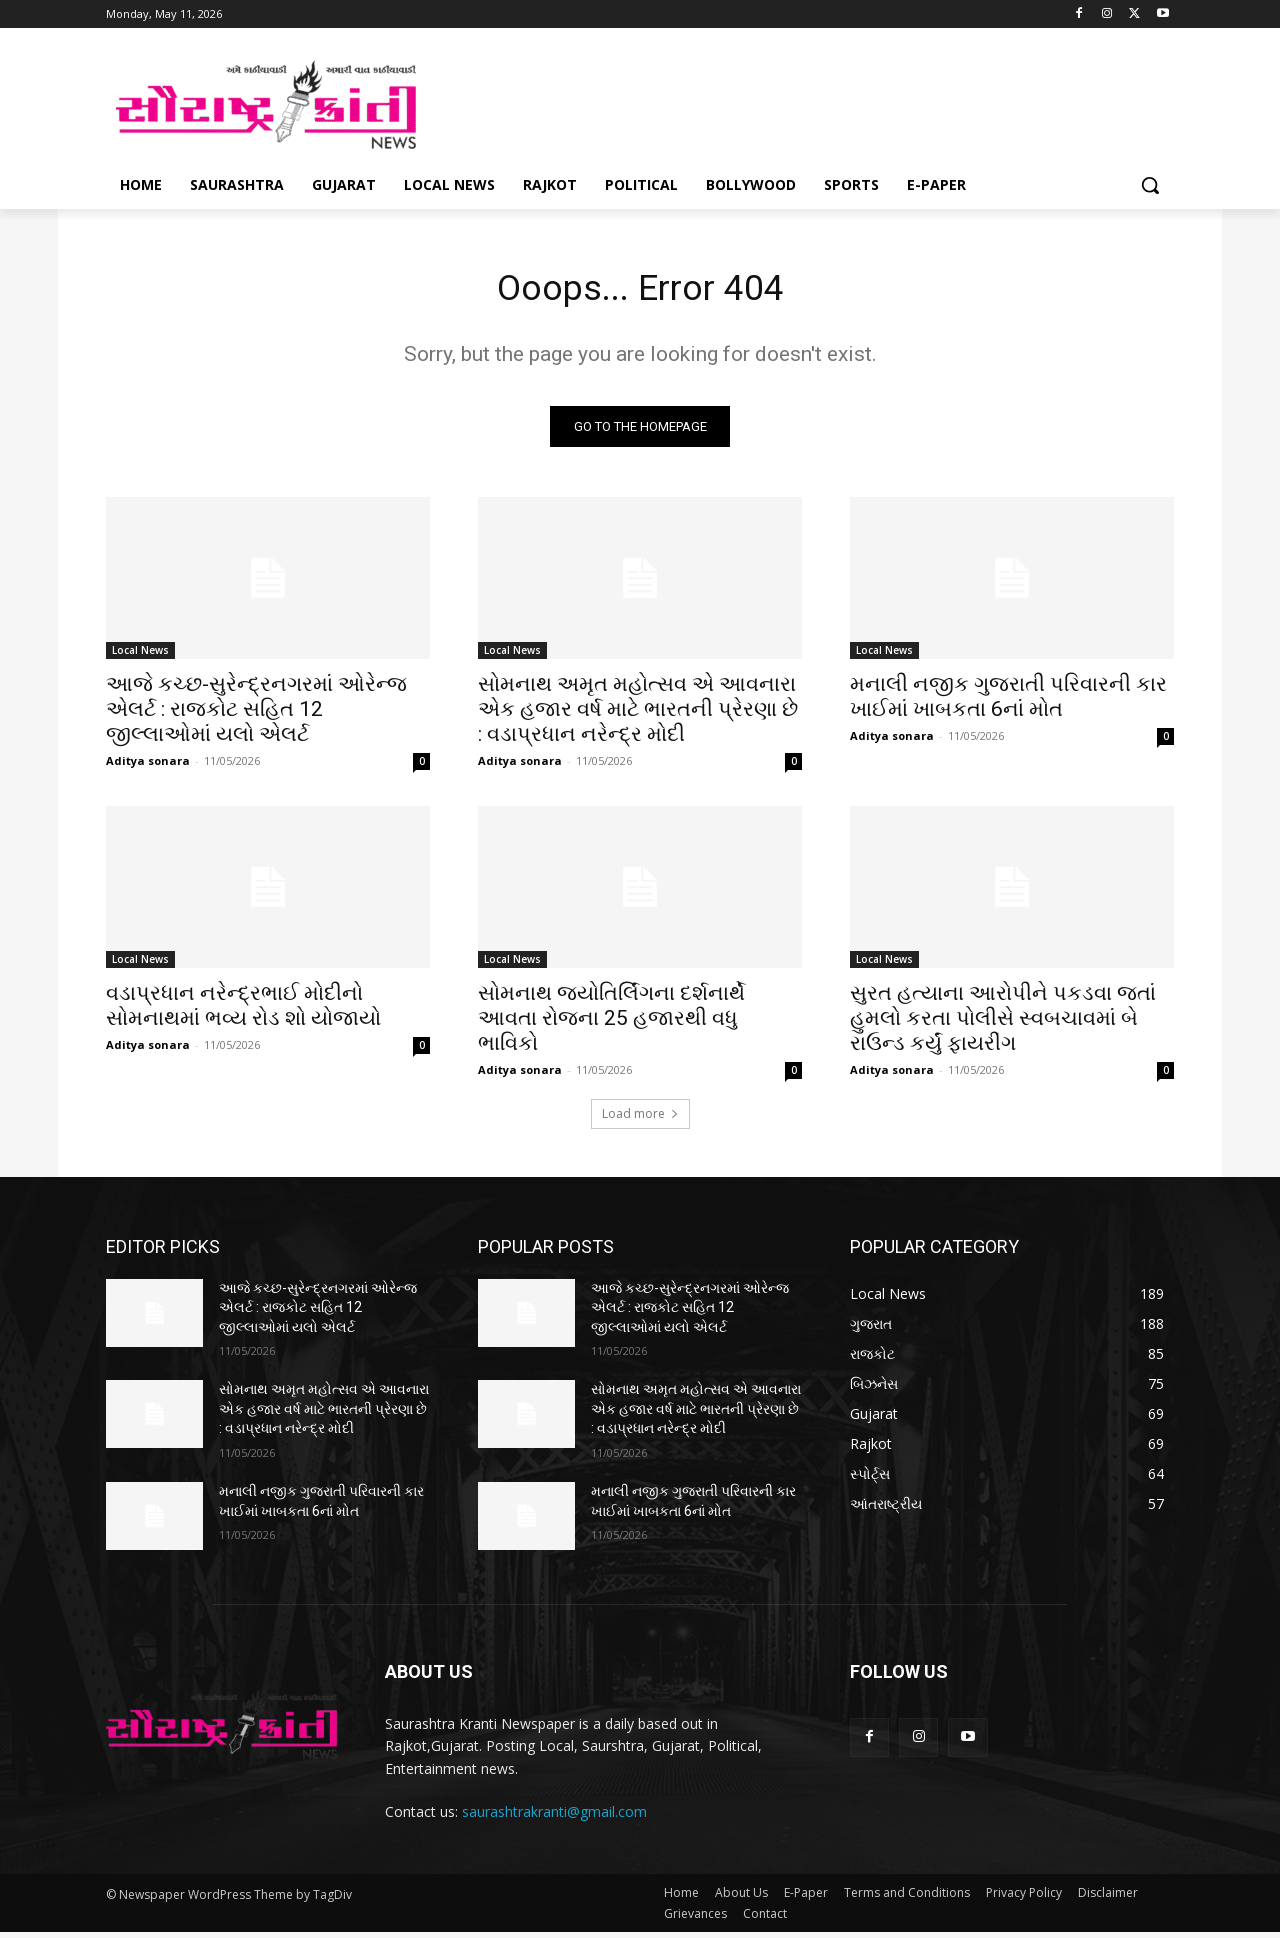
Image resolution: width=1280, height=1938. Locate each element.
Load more (640, 1119)
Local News (140, 656)
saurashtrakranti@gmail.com (554, 1818)
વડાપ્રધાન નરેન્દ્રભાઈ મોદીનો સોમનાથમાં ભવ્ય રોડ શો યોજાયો (243, 1011)
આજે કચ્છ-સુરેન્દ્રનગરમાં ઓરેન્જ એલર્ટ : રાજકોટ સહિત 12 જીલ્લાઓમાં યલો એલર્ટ (256, 715)
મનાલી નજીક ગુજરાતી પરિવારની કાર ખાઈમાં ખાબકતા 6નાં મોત (1008, 702)
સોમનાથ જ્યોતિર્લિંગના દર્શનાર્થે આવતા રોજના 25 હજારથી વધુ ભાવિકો (611, 1024)
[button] (1150, 185)
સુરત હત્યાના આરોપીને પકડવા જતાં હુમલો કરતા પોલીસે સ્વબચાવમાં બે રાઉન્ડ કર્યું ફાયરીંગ (1003, 1024)
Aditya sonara (148, 766)
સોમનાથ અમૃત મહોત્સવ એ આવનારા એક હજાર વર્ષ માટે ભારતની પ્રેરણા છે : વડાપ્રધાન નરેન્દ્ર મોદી (638, 715)
